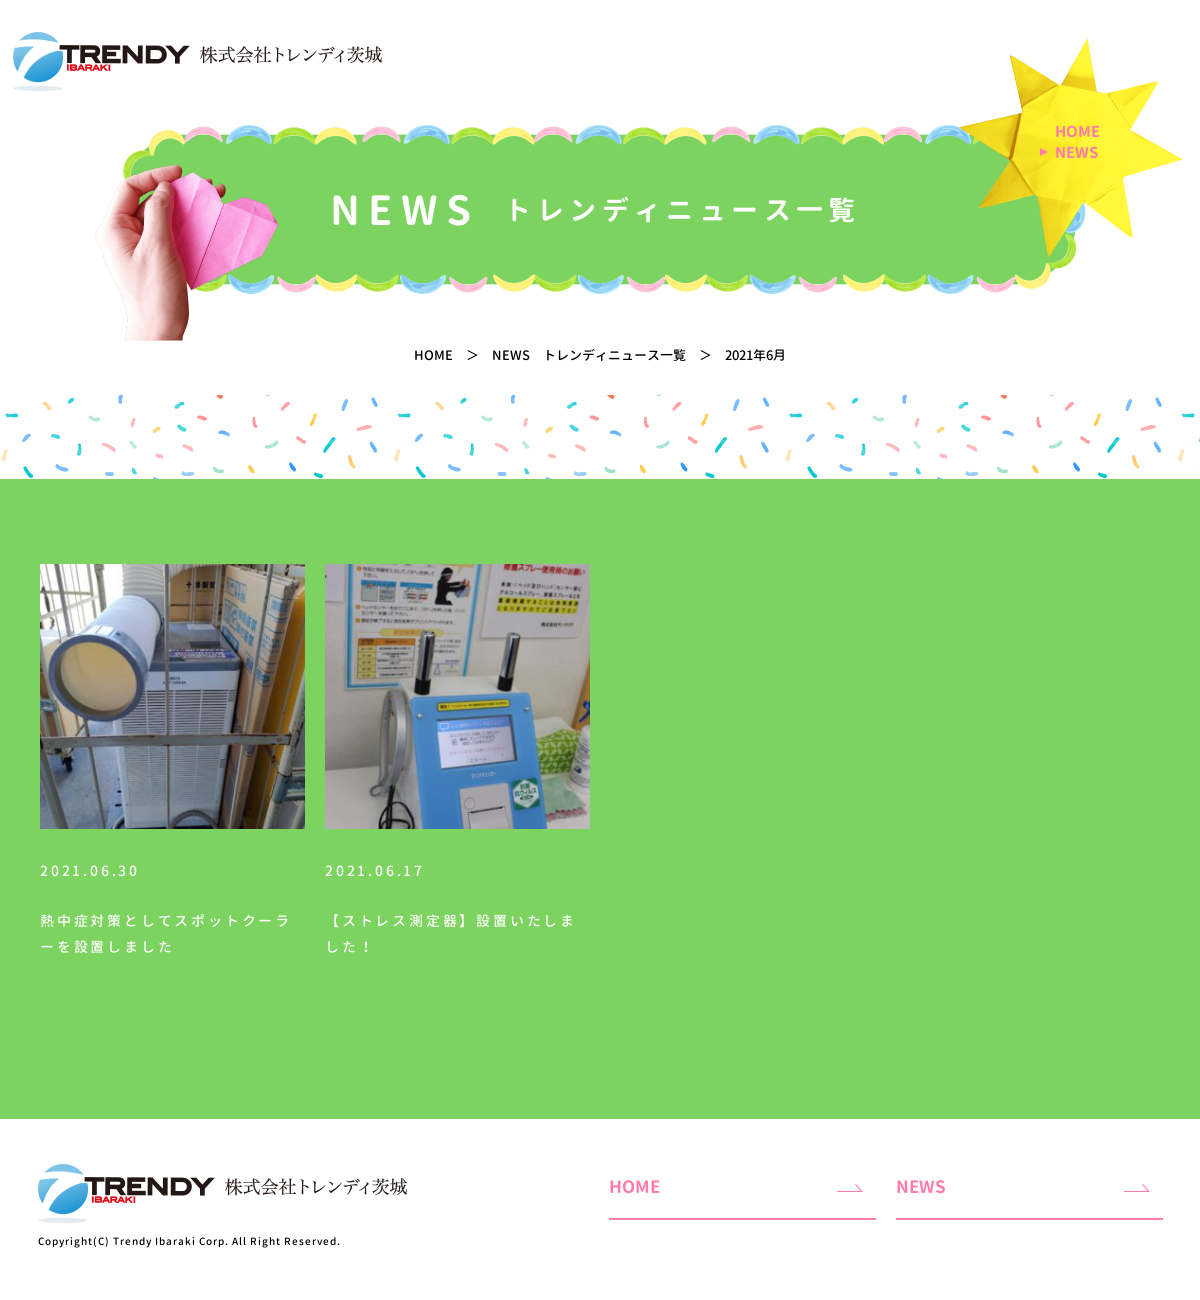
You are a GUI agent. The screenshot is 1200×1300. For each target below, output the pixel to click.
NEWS (1076, 153)
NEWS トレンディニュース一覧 (589, 355)
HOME (1077, 132)
